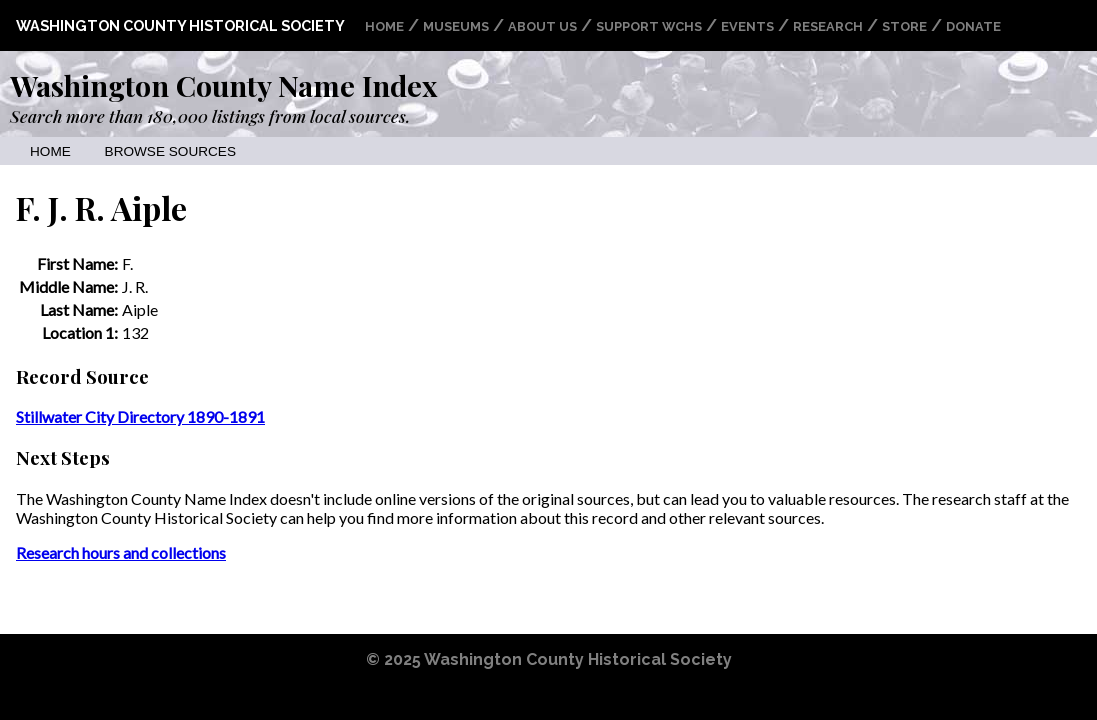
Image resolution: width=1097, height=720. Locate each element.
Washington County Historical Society (180, 25)
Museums (456, 26)
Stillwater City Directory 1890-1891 (140, 416)
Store (904, 26)
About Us (542, 26)
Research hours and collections (121, 552)
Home (384, 26)
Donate (973, 26)
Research (828, 26)
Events (747, 26)
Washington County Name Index (223, 85)
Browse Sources (170, 151)
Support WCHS (649, 26)
